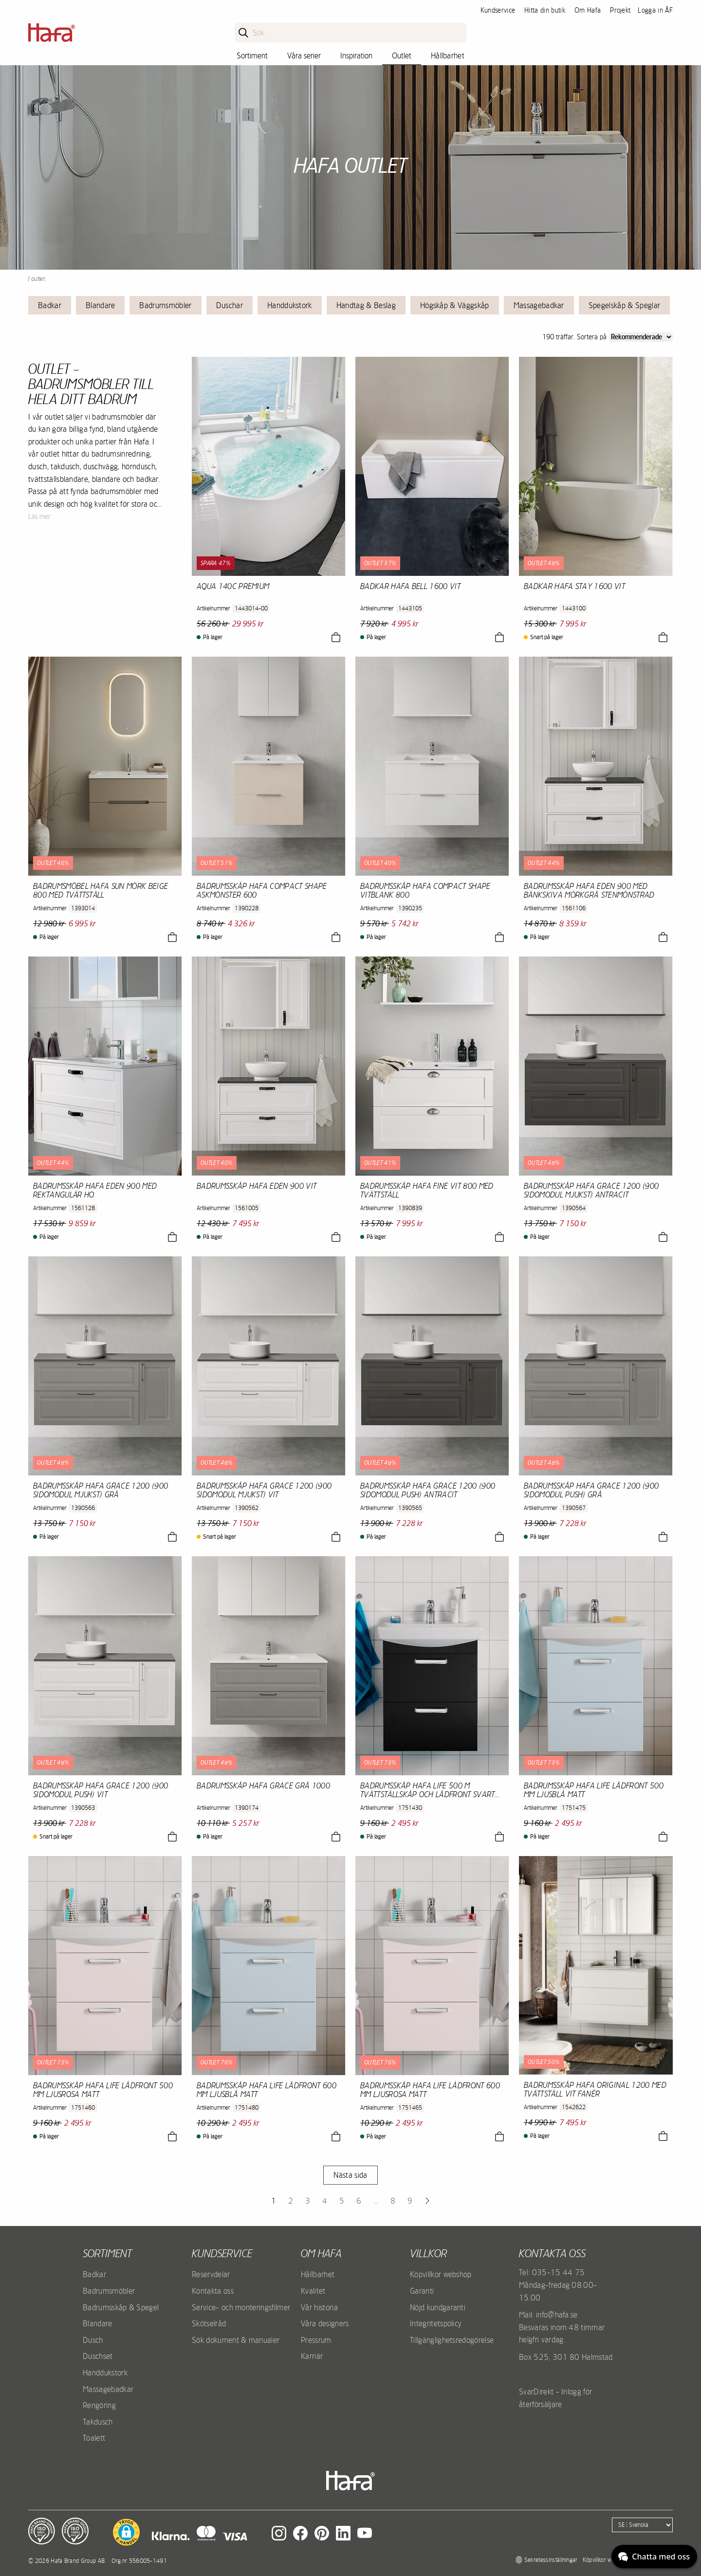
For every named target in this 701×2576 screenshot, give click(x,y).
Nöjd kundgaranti (437, 2307)
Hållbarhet (447, 55)
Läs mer (39, 516)
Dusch (93, 2340)
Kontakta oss (213, 2290)
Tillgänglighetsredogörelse (452, 2340)
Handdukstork (289, 305)
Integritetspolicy (435, 2323)
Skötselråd (209, 2323)
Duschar (229, 305)
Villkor (428, 2253)
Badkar (49, 305)
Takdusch (98, 2421)
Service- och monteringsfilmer (241, 2307)
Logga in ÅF (655, 10)
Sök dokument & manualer (235, 2340)
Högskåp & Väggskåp (454, 305)
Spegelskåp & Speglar (624, 305)
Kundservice (498, 10)
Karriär (312, 2356)
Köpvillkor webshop (441, 2274)
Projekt (620, 10)
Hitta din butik (544, 10)
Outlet (401, 55)
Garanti (422, 2290)
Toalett (94, 2437)
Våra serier (304, 55)
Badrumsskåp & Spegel (121, 2307)
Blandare (100, 305)
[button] (126, 2532)
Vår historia (319, 2307)
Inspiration (356, 55)
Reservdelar (211, 2274)
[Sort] (641, 337)
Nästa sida (350, 2175)
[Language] (642, 2525)
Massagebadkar (539, 305)
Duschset (98, 2356)
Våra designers (325, 2323)
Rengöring (99, 2405)
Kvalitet (313, 2290)
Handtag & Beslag (366, 305)
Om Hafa (587, 10)
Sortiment (252, 55)
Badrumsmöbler (165, 305)
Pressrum (316, 2340)
